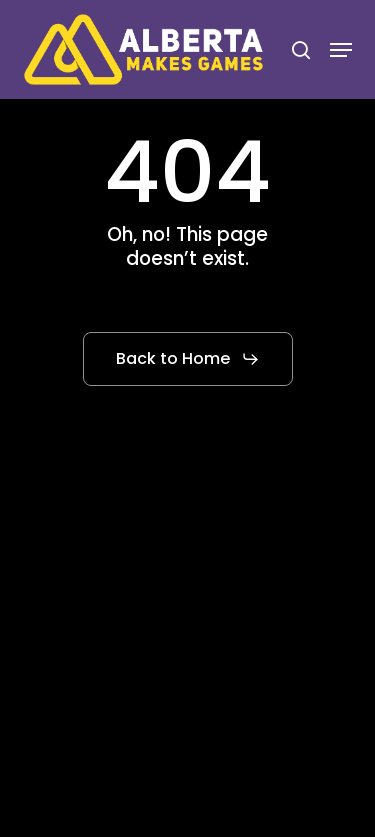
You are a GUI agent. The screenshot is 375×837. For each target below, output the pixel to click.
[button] (341, 50)
